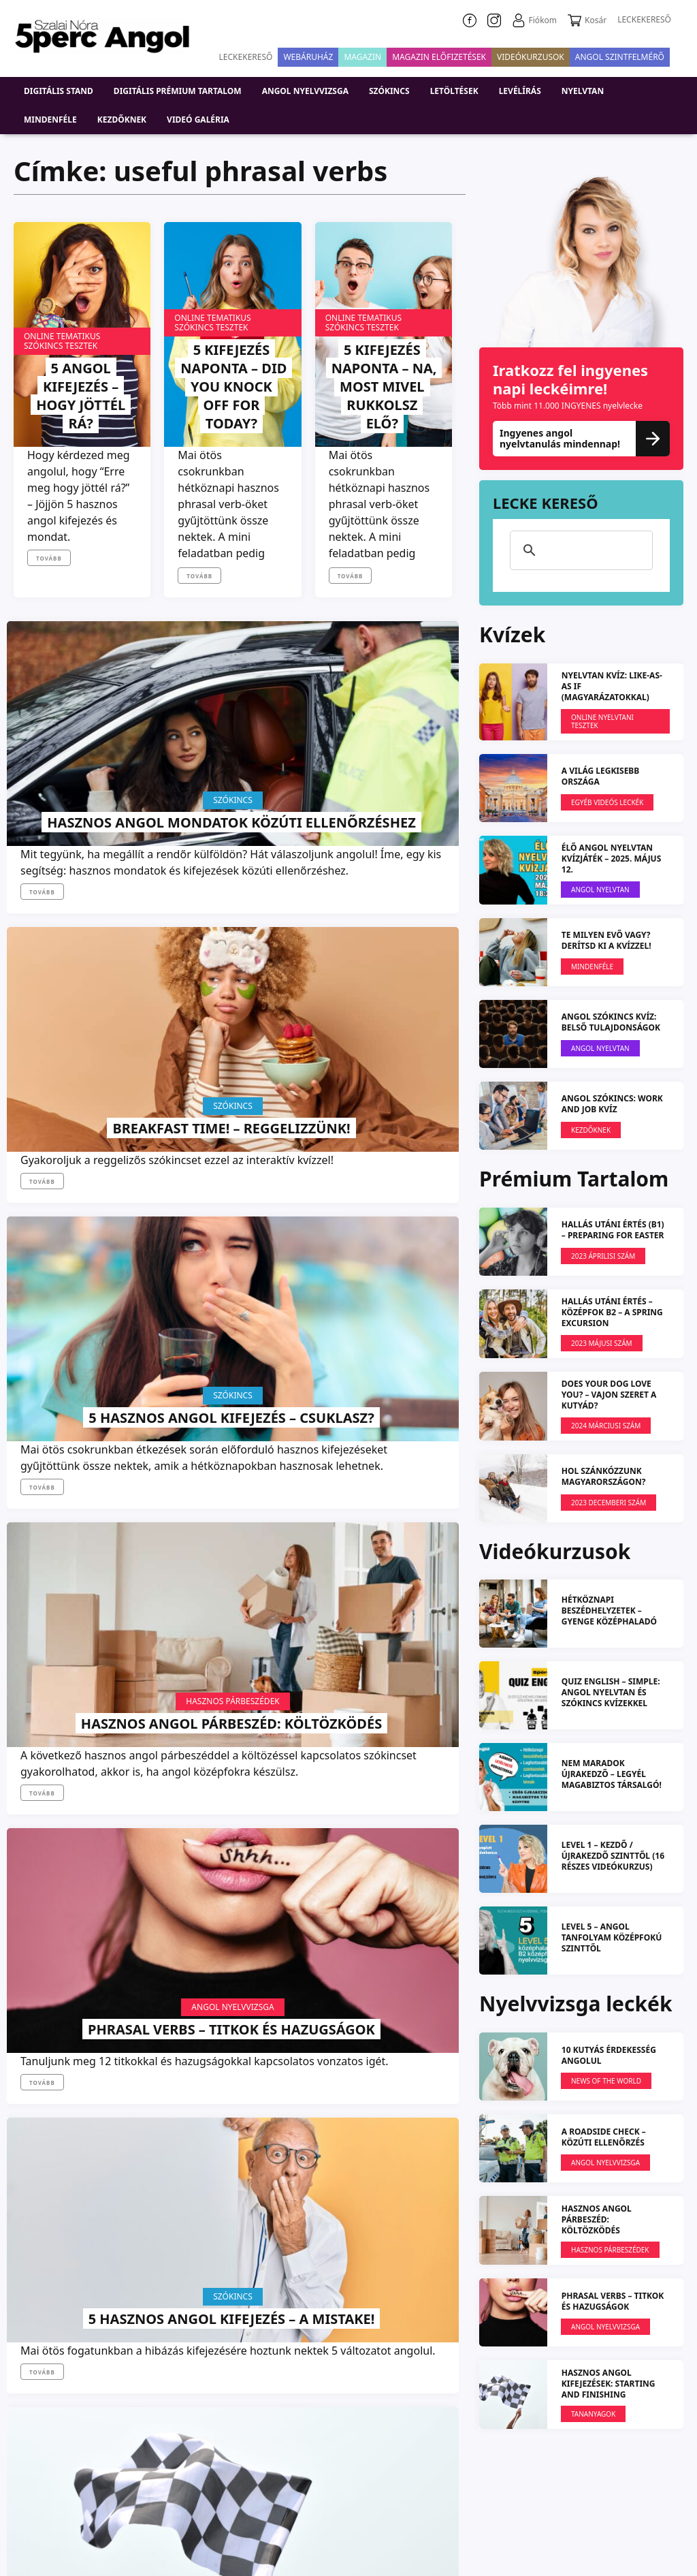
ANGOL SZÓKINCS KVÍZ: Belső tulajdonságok (611, 1022)
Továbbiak (232, 1768)
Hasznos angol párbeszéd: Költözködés (81, 1183)
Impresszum (356, 2492)
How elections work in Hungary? (382, 1571)
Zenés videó (232, 1522)
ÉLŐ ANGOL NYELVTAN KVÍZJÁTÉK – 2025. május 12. (612, 858)
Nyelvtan (583, 91)
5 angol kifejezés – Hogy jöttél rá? (81, 395)
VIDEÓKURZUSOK (530, 57)
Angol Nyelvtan (600, 889)
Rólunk (280, 2492)
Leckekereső (246, 57)
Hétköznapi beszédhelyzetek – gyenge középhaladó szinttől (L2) (609, 1616)
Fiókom (534, 20)
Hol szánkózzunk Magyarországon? (604, 1476)
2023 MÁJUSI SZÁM (601, 1343)
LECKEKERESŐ (644, 19)
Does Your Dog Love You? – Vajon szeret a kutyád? (609, 1394)
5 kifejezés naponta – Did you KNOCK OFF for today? (231, 386)
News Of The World (383, 1522)
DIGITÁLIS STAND (58, 91)
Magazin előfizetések (439, 57)
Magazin (362, 57)
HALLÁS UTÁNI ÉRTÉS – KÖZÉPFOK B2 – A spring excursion (612, 1312)
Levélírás (520, 91)
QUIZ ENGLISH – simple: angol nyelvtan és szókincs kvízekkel (611, 1692)
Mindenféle (50, 119)
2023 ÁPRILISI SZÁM (603, 1256)
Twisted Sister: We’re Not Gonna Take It (231, 1571)
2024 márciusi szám (606, 1425)
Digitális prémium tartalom (178, 91)
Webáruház (308, 57)
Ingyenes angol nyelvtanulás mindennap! (581, 438)
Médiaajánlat (637, 2525)
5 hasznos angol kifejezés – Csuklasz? (382, 794)
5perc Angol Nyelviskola (613, 2492)
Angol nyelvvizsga (305, 91)
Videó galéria (198, 119)
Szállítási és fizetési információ (505, 2525)
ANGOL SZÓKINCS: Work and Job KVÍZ (612, 1104)
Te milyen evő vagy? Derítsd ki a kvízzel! (606, 940)
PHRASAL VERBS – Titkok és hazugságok (231, 1183)
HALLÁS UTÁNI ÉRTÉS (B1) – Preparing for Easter (613, 1230)
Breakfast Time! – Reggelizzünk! (232, 803)
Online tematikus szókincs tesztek (62, 340)
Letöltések (454, 91)
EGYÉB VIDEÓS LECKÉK (607, 802)
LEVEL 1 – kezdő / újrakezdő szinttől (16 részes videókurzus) (613, 1855)
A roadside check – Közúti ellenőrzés (604, 2136)
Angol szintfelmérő (619, 57)
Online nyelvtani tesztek (602, 721)
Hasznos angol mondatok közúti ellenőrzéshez (81, 785)
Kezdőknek (121, 119)
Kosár (587, 20)
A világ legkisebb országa (601, 776)
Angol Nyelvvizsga (232, 1134)
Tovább (49, 558)
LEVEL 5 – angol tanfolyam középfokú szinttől (612, 1937)
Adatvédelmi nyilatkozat (471, 2492)
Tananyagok (81, 1486)
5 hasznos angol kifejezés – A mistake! (382, 1183)
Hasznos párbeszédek (82, 1134)
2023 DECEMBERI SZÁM (608, 1502)
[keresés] (579, 550)
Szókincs (389, 91)
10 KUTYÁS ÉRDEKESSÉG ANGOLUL (609, 2054)
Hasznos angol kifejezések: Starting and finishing (80, 1553)
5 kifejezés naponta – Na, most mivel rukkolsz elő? (382, 376)
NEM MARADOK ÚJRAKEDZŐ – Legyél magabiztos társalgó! (612, 1774)
